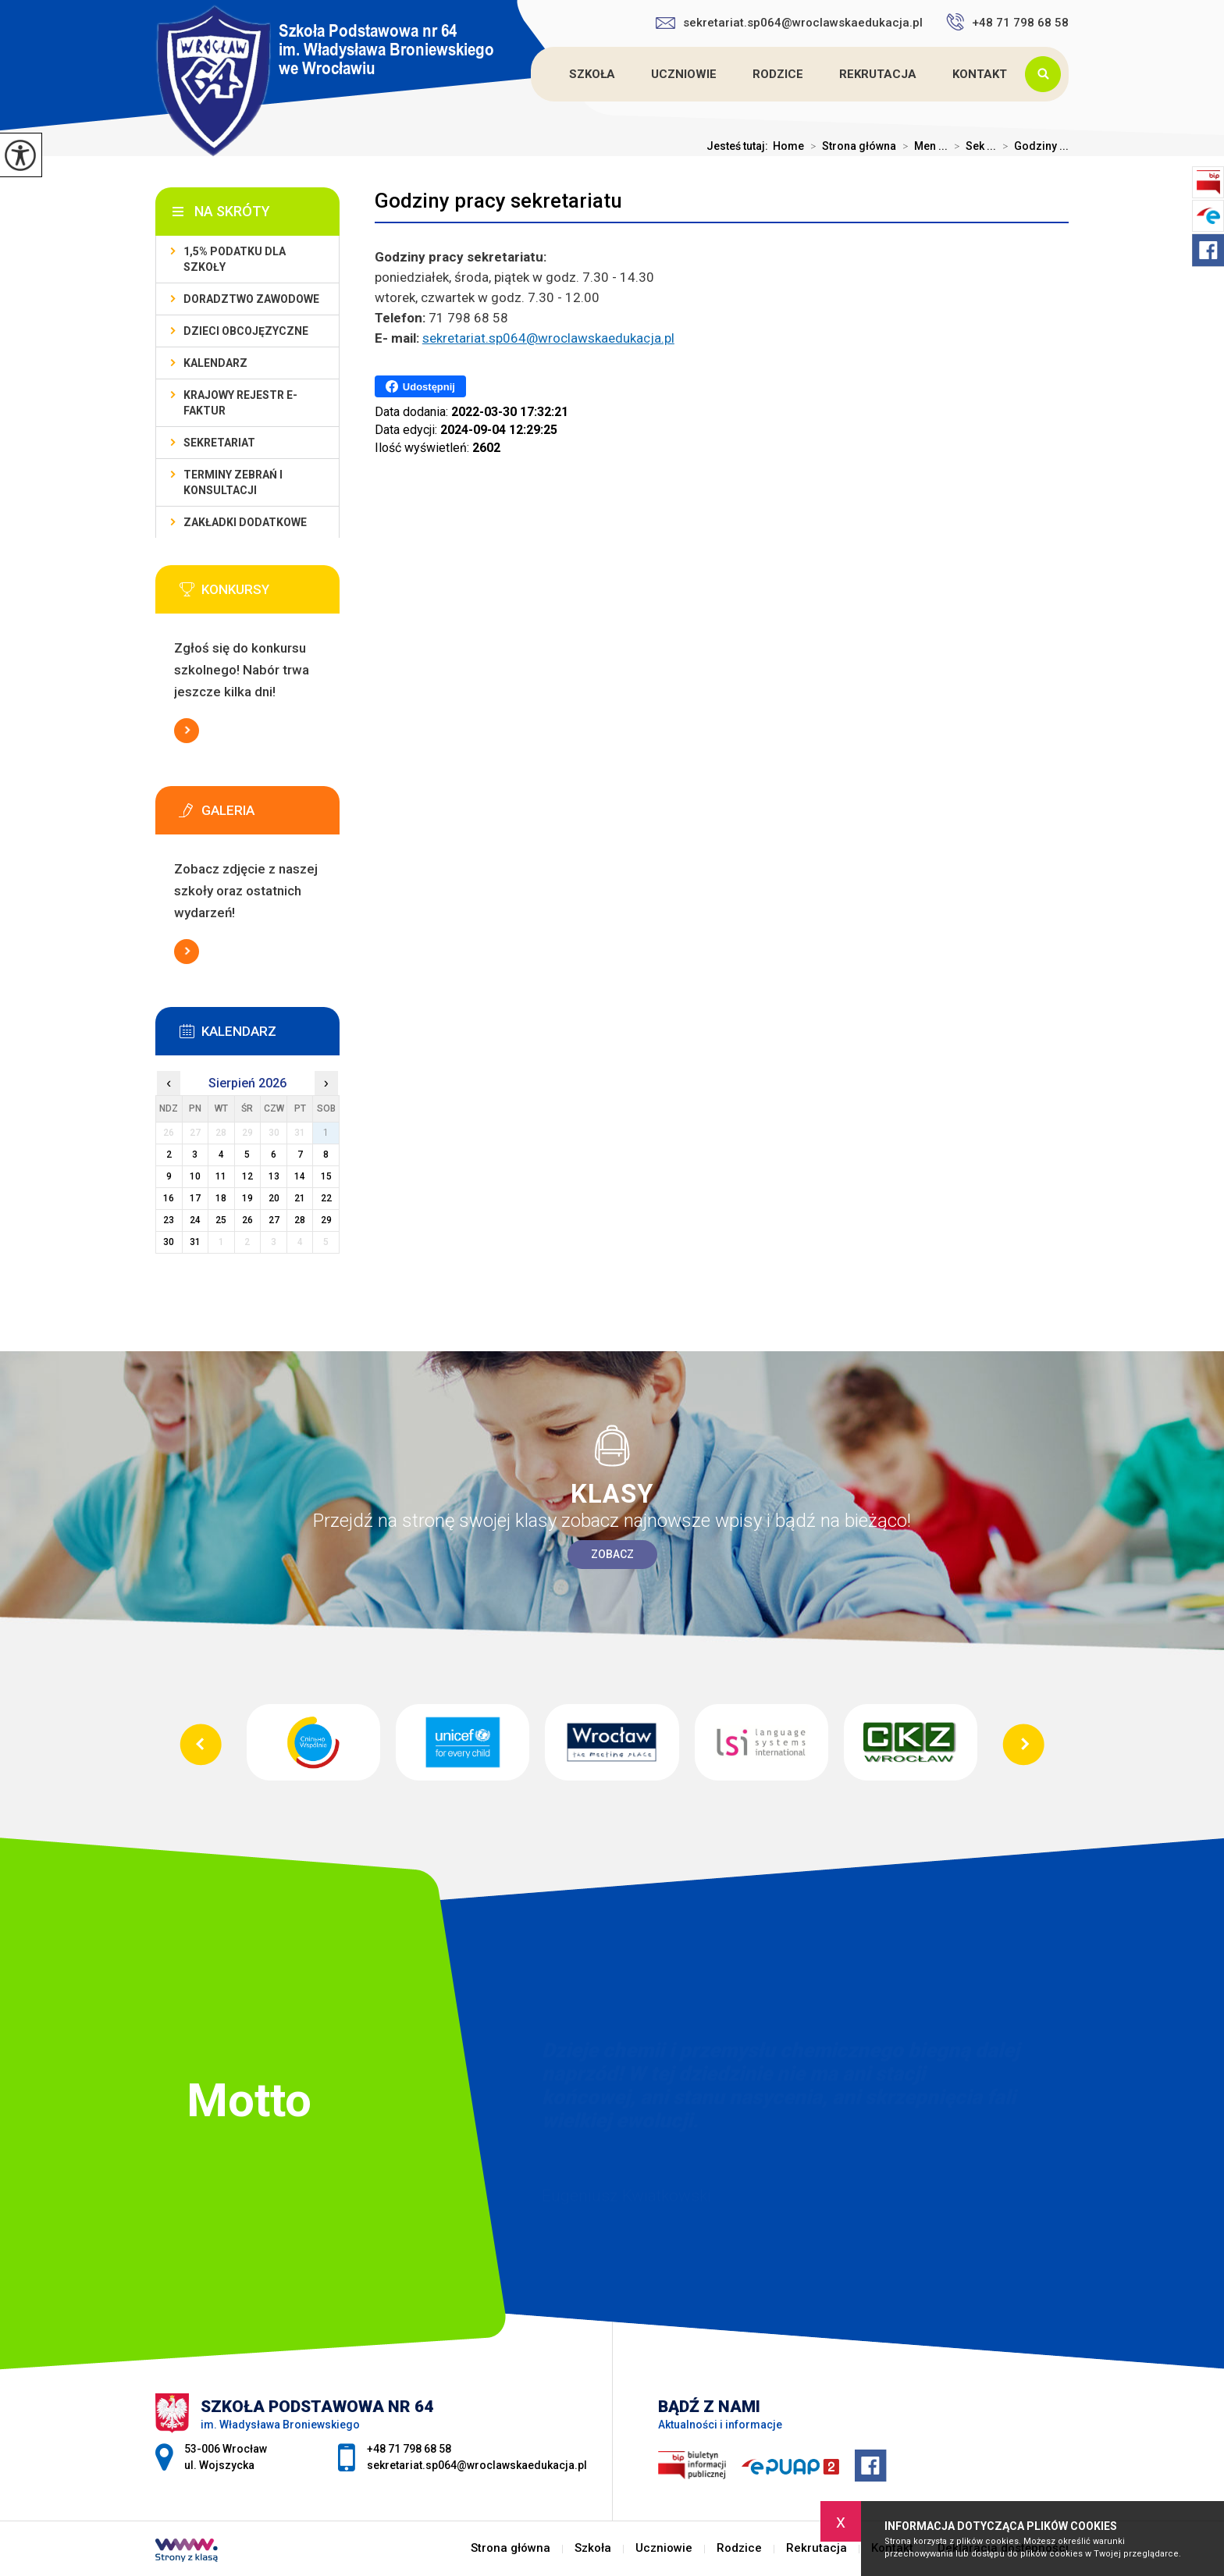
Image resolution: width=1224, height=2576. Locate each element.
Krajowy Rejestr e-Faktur (240, 403)
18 (220, 1198)
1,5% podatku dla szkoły (234, 259)
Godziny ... (1032, 146)
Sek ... (972, 146)
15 (326, 1176)
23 (168, 1220)
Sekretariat (219, 442)
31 (195, 1241)
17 (195, 1198)
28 (299, 1220)
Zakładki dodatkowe (245, 522)
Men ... (922, 146)
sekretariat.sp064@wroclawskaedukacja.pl (789, 23)
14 (299, 1176)
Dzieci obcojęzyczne (245, 331)
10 (195, 1176)
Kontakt (979, 74)
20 (274, 1198)
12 (247, 1176)
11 (220, 1176)
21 (299, 1198)
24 (195, 1220)
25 (220, 1220)
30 (168, 1241)
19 (247, 1198)
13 (274, 1176)
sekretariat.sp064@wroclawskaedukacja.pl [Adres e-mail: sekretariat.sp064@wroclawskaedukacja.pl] (477, 2465)
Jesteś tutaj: (739, 146)
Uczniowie (684, 74)
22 (326, 1198)
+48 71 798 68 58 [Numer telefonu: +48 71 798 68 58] (409, 2449)
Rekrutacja (877, 74)
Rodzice (778, 74)
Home (788, 146)
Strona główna (533, 74)
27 (274, 1220)
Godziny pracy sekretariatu (498, 200)
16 (168, 1198)
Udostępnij (420, 386)
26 (247, 1220)
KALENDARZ (215, 363)
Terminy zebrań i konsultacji (233, 482)
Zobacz (612, 1554)
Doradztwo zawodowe (251, 299)
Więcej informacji (186, 730)
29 (326, 1220)
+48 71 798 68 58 (1007, 21)
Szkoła (592, 74)
